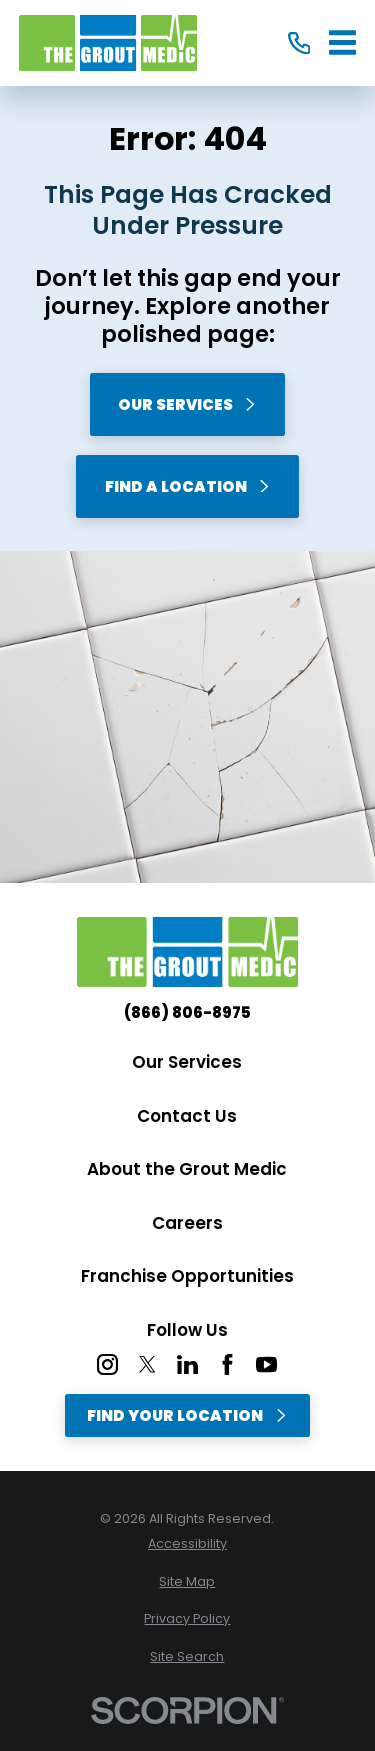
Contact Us (187, 1116)
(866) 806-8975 (187, 1012)
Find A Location (188, 486)
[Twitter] (147, 1364)
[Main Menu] (342, 42)
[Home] (108, 43)
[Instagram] (107, 1364)
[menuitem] (187, 1544)
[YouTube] (266, 1364)
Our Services (187, 404)
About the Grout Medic (187, 1169)
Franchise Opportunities (187, 1276)
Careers (187, 1223)
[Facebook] (227, 1364)
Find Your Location (187, 1415)
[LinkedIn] (187, 1364)
